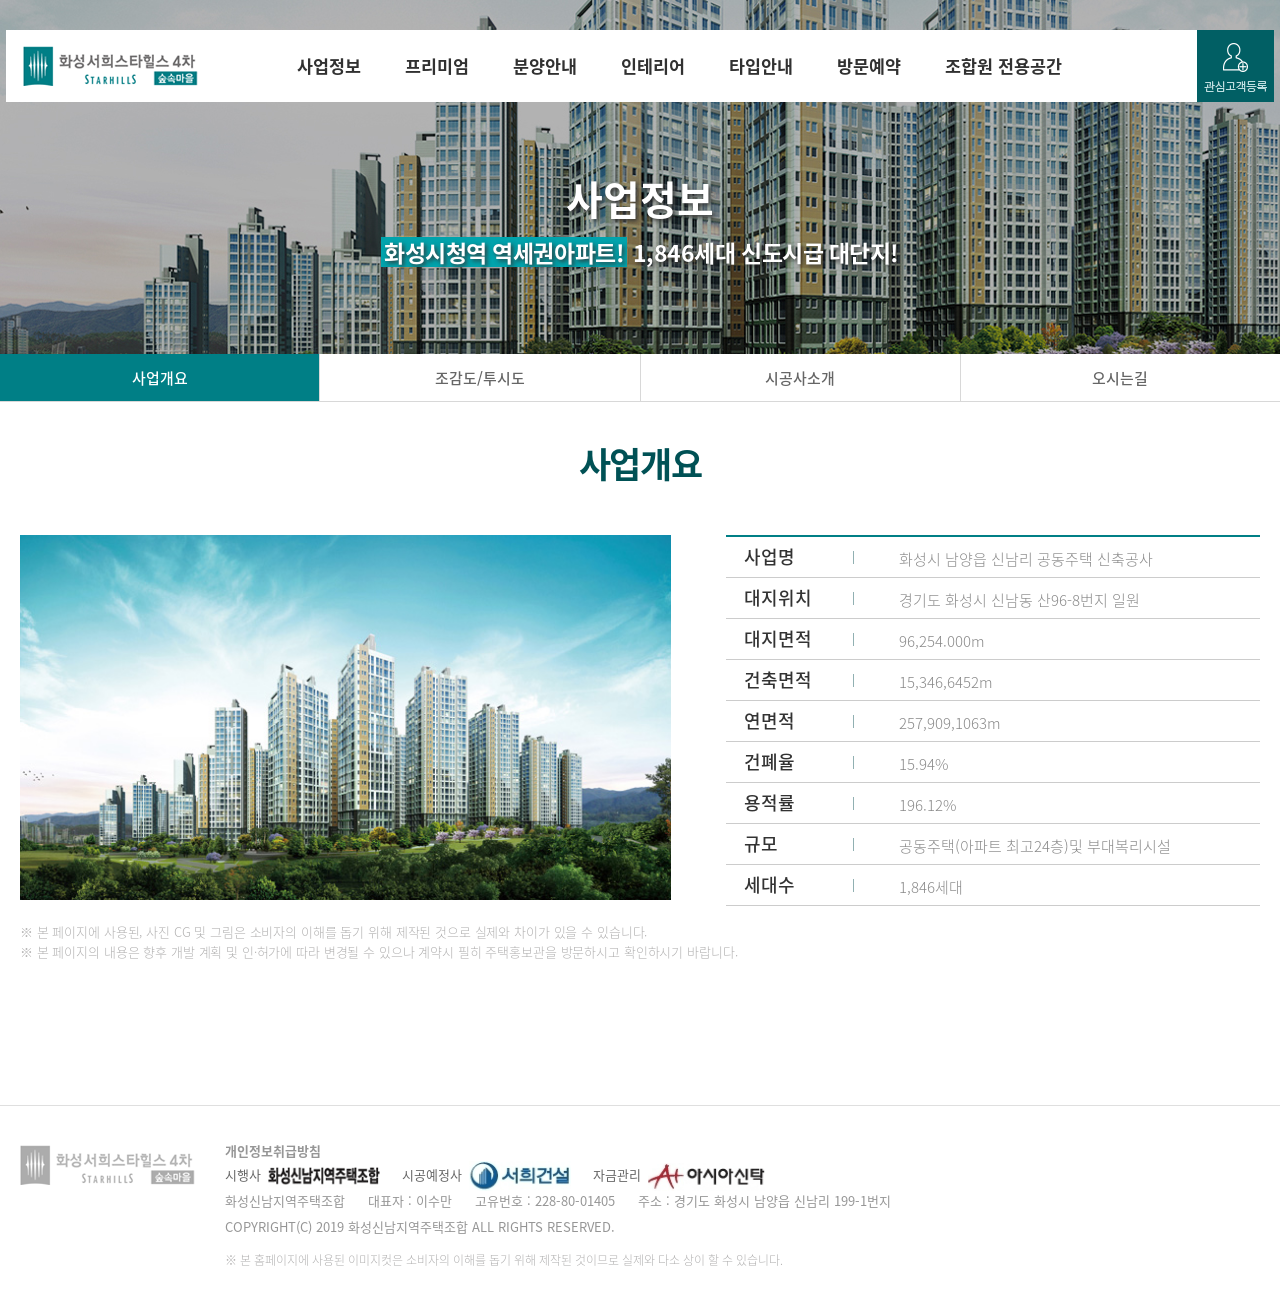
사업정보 (329, 66)
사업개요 (160, 378)
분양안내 (545, 66)
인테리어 (653, 66)
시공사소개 (800, 378)
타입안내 (761, 66)
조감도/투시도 (480, 378)
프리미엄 (437, 66)
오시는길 (1120, 378)
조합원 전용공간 (1003, 66)
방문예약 (869, 66)
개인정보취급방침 (273, 1150)
